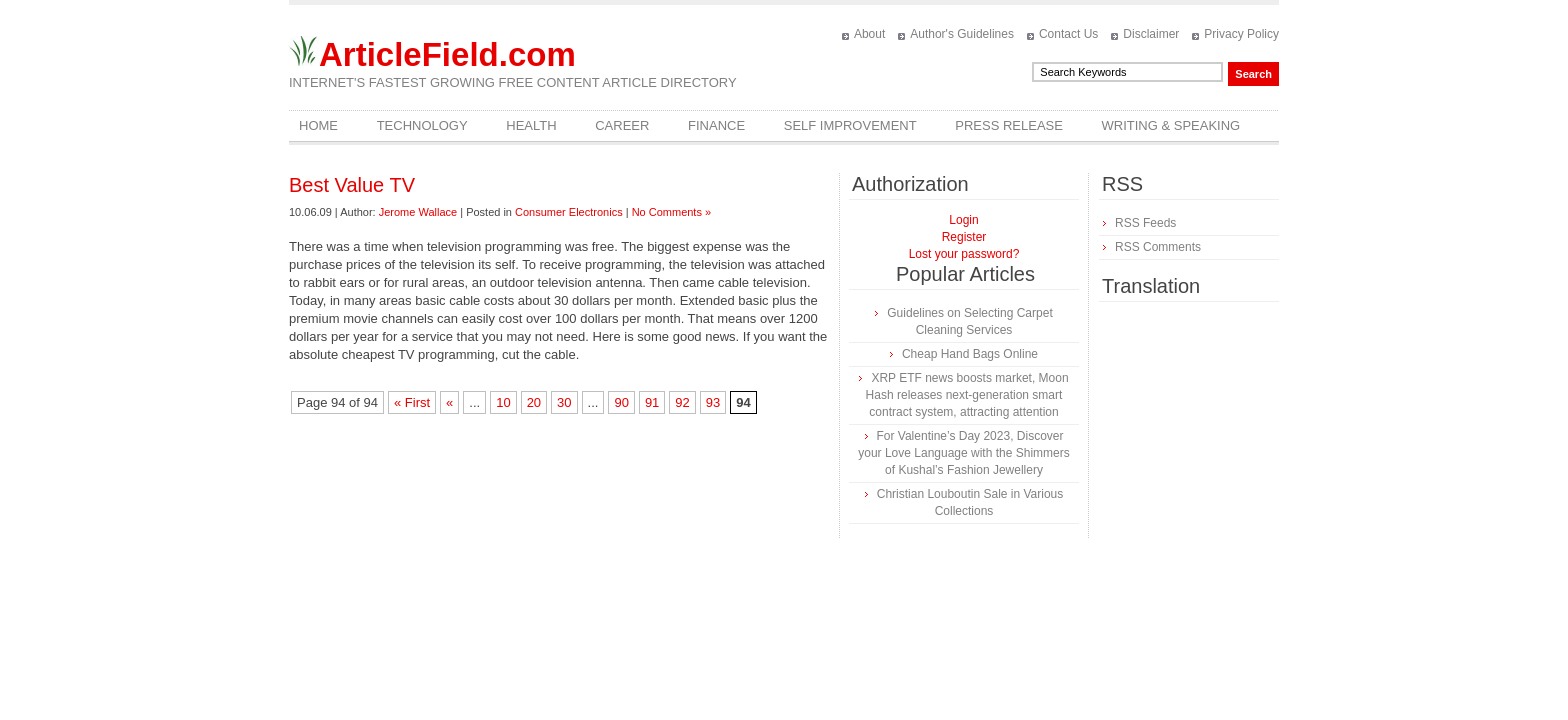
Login (963, 220)
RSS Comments (1158, 247)
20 (534, 402)
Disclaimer (1151, 34)
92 (682, 402)
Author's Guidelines (962, 34)
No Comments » (671, 212)
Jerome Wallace (418, 212)
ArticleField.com (447, 54)
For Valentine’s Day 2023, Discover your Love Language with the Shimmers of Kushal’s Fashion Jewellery (963, 453)
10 (503, 402)
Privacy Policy (1241, 34)
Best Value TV (352, 185)
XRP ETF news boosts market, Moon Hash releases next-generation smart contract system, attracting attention (967, 395)
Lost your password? (964, 254)
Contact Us (1068, 34)
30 (564, 402)
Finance (716, 125)
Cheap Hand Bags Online (970, 354)
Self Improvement (850, 125)
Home (318, 125)
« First (412, 402)
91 (652, 402)
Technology (422, 125)
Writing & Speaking (1171, 125)
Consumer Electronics (569, 212)
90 (621, 402)
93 (713, 402)
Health (531, 125)
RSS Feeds (1145, 223)
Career (622, 125)
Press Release (1009, 125)
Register (964, 237)
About (869, 34)
